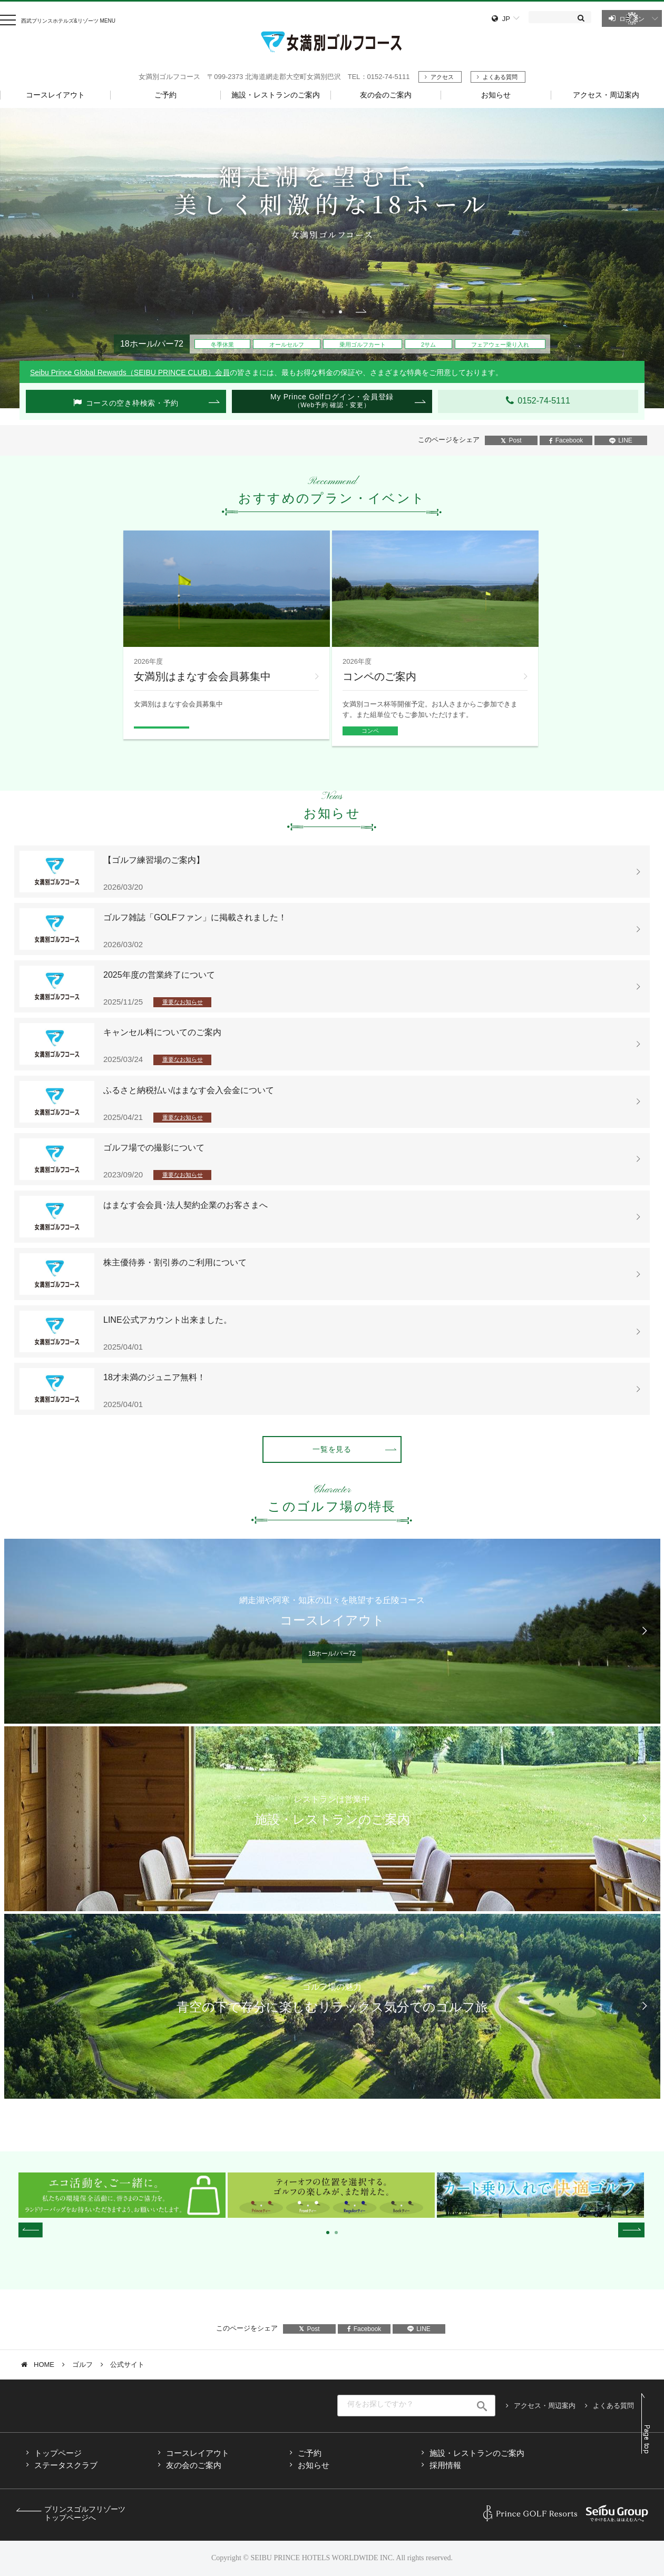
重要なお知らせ (182, 1002)
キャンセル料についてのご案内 (162, 1032)
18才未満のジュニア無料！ (154, 1377)
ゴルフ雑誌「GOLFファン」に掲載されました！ (195, 917)
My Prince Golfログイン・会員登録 (332, 400)
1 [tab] (323, 311)
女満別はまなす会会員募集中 (202, 676)
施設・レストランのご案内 (476, 2453)
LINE (620, 440)
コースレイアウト (197, 2453)
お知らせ (313, 2465)
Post (511, 440)
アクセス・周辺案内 (544, 2406)
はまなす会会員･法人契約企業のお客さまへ (185, 1205)
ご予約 (309, 2453)
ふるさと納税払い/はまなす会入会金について (188, 1090)
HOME (44, 2364)
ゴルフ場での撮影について (153, 1147)
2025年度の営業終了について (159, 974)
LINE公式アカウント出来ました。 (167, 1319)
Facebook (566, 440)
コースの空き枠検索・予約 (132, 403)
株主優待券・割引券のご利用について (175, 1262)
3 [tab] (340, 311)
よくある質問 (500, 77)
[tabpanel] (332, 258)
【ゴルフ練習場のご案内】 (153, 860)
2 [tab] (332, 311)
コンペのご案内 (379, 676)
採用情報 (445, 2465)
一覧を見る (332, 1449)
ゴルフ (82, 2364)
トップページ (58, 2453)
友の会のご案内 (193, 2465)
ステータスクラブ (65, 2465)
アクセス (442, 77)
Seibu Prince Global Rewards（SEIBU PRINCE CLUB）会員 (130, 372)
